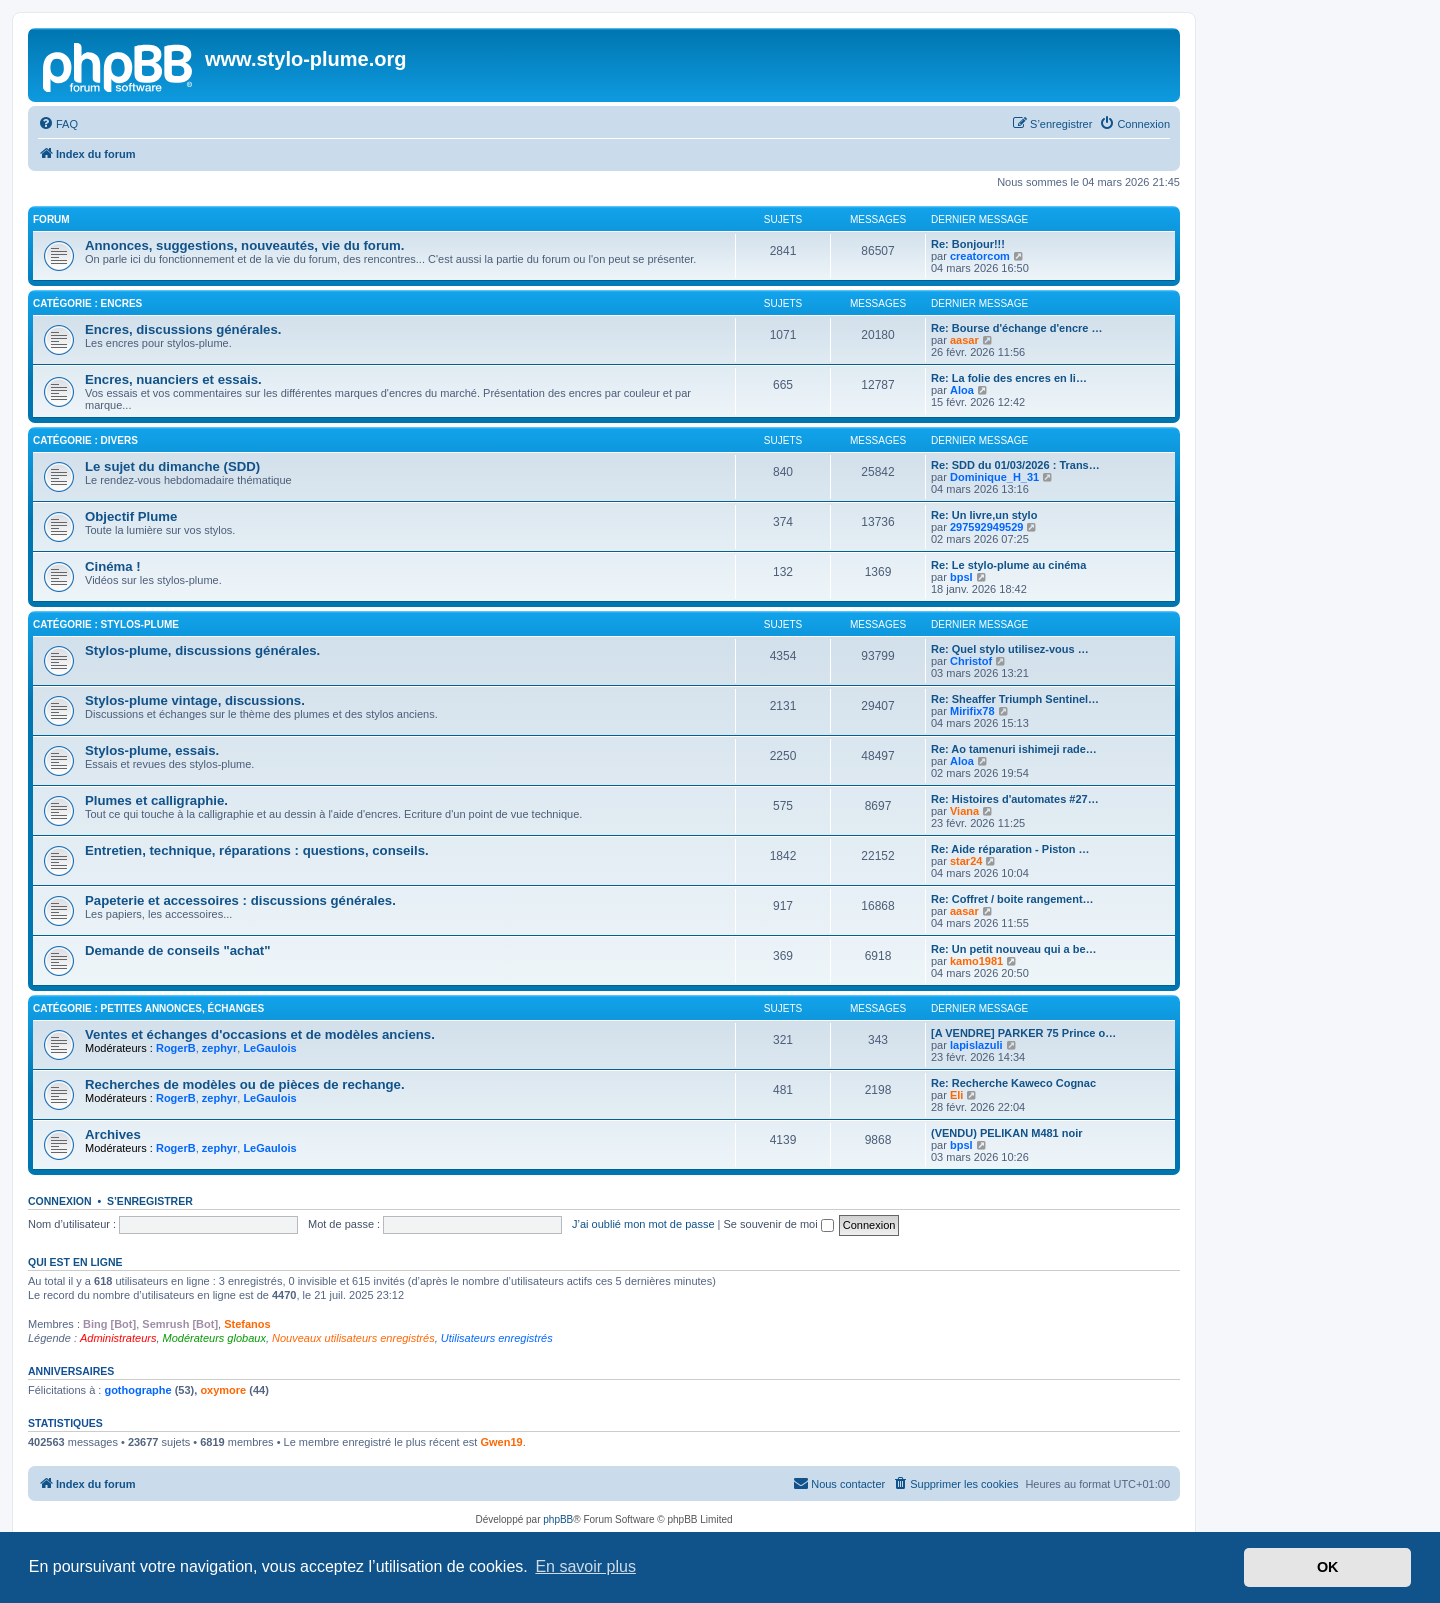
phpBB (558, 1519)
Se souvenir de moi (779, 1224)
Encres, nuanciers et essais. (173, 379)
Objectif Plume (131, 516)
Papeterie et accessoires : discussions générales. (240, 900)
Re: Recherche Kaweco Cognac (1013, 1083)
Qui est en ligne (75, 1262)
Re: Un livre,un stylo (984, 515)
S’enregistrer (150, 1201)
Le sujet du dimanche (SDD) (172, 466)
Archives (113, 1134)
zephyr (219, 1048)
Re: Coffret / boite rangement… (1012, 899)
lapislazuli (976, 1045)
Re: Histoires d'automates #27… (1015, 799)
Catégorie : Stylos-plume (106, 624)
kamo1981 (976, 961)
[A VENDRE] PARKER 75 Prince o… (1023, 1033)
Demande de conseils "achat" (177, 950)
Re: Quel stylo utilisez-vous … (1010, 649)
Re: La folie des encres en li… (1009, 378)
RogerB (176, 1048)
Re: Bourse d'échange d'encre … (1017, 328)
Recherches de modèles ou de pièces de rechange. (245, 1084)
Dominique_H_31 (994, 477)
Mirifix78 (972, 711)
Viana (964, 811)
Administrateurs (118, 1338)
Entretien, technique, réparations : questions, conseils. (257, 850)
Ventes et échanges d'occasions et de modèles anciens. (260, 1034)
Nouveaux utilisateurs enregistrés (353, 1338)
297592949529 (986, 527)
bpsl (961, 577)
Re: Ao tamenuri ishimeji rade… (1014, 749)
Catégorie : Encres (87, 303)
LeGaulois (269, 1048)
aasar (964, 340)
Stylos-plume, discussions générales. (202, 650)
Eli (956, 1095)
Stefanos (247, 1324)
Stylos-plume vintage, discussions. (195, 700)
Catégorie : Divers (85, 440)
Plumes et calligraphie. (156, 800)
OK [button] (1328, 1567)
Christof (971, 661)
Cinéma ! (113, 566)
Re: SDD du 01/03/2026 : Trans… (1015, 465)
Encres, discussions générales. (183, 329)
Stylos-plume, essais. (152, 750)
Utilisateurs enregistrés (497, 1338)
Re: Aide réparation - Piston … (1010, 849)
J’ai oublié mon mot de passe (643, 1224)
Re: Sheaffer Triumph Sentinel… (1015, 699)
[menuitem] (58, 124)
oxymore (223, 1390)
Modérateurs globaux (214, 1338)
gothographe (137, 1390)
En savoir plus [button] (585, 1566)
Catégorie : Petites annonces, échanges (148, 1008)
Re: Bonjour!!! (968, 244)
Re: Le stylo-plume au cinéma (1008, 565)
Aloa (962, 390)
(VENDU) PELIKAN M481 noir (1007, 1133)
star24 (966, 861)
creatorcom (980, 256)
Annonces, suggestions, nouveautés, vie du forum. (244, 245)
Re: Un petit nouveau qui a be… (1014, 949)
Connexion (60, 1201)
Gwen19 (501, 1442)
